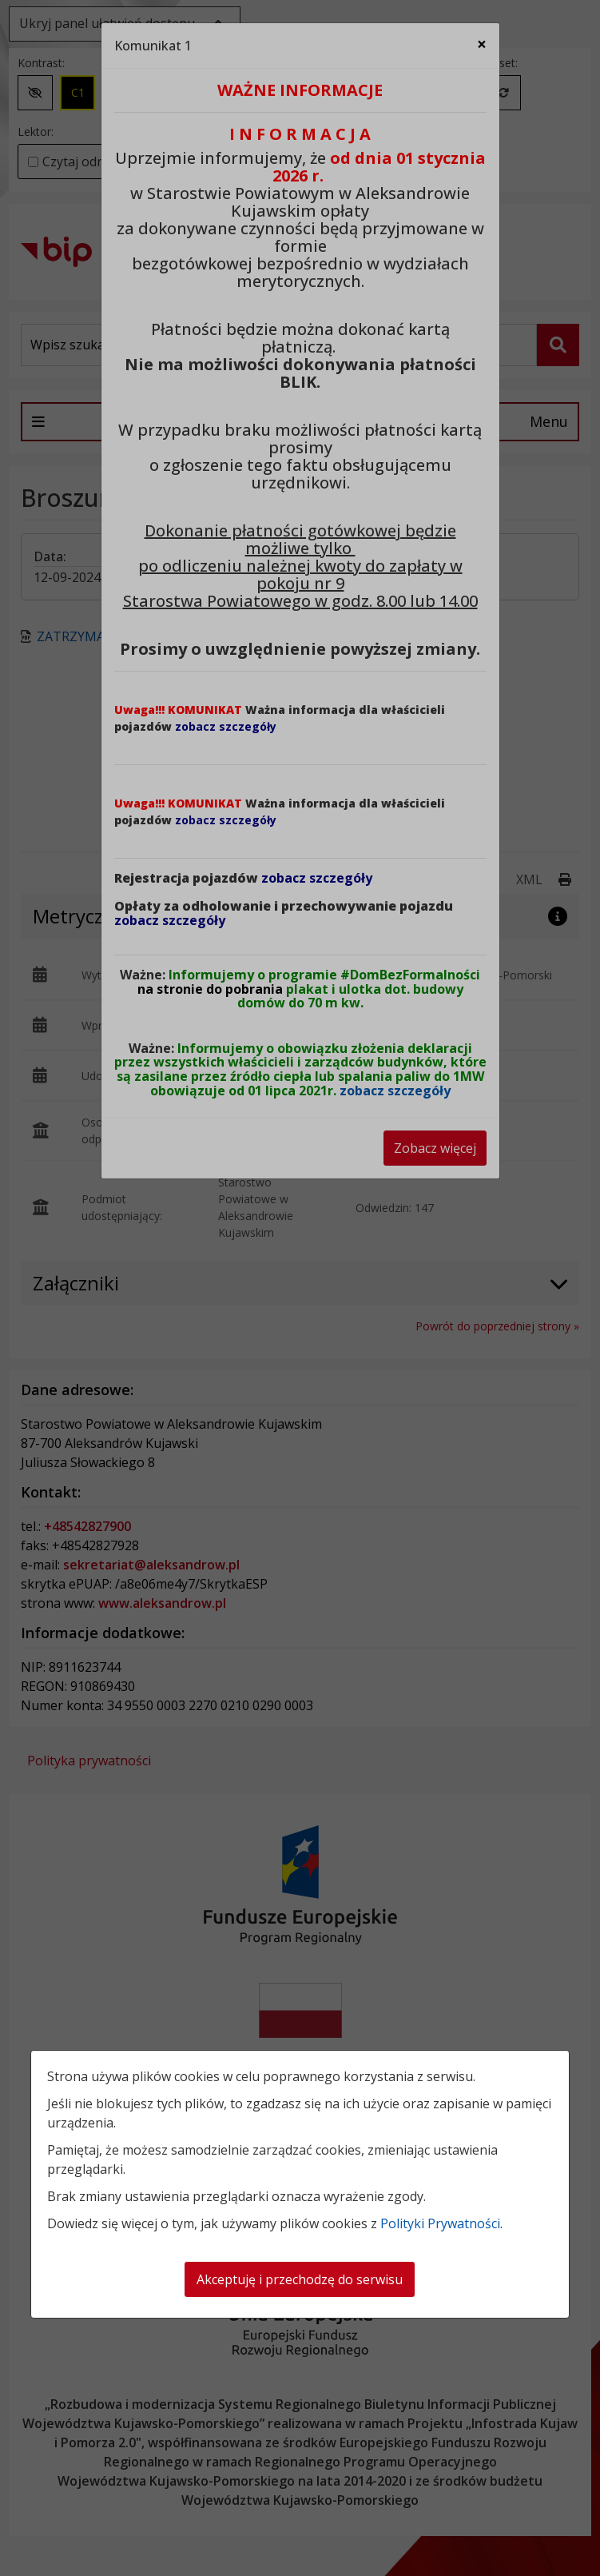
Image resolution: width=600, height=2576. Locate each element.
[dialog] (300, 1288)
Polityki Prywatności (440, 2223)
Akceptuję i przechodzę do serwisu (300, 2279)
